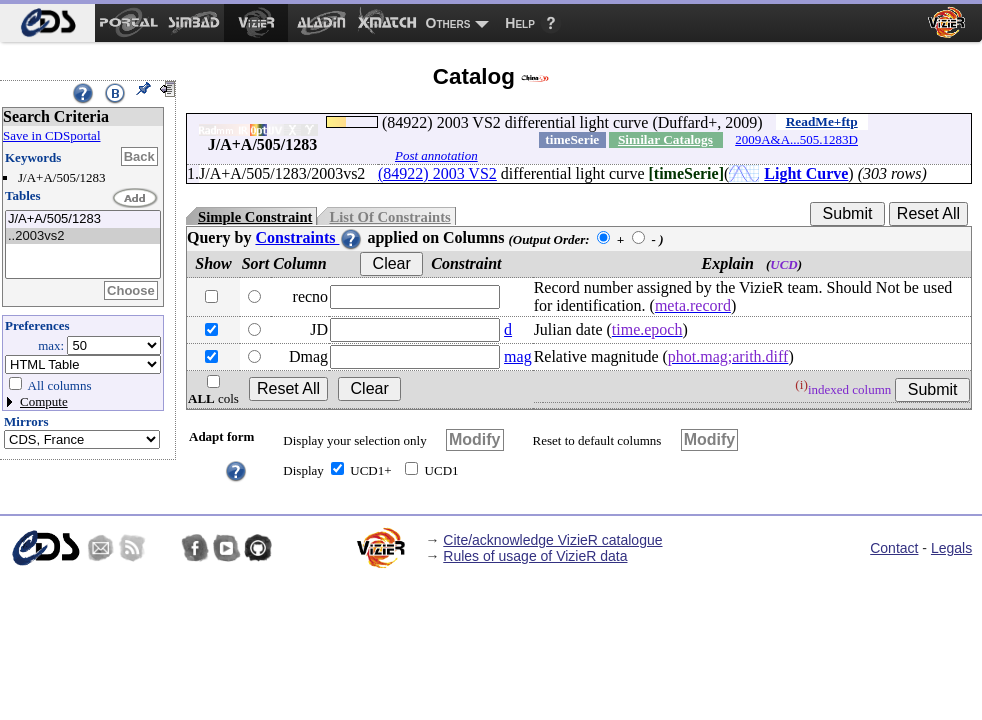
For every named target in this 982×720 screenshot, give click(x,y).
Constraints (309, 237)
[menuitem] (47, 23)
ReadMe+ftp (822, 121)
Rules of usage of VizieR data (535, 556)
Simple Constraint (255, 217)
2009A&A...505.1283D (796, 139)
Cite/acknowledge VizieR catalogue (552, 540)
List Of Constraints (389, 217)
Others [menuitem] (448, 23)
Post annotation (436, 155)
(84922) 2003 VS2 (437, 173)
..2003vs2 (83, 236)
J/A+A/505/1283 (83, 219)
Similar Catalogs (665, 139)
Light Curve (806, 173)
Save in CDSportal (52, 135)
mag (518, 356)
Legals (951, 548)
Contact (894, 548)
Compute (44, 401)
